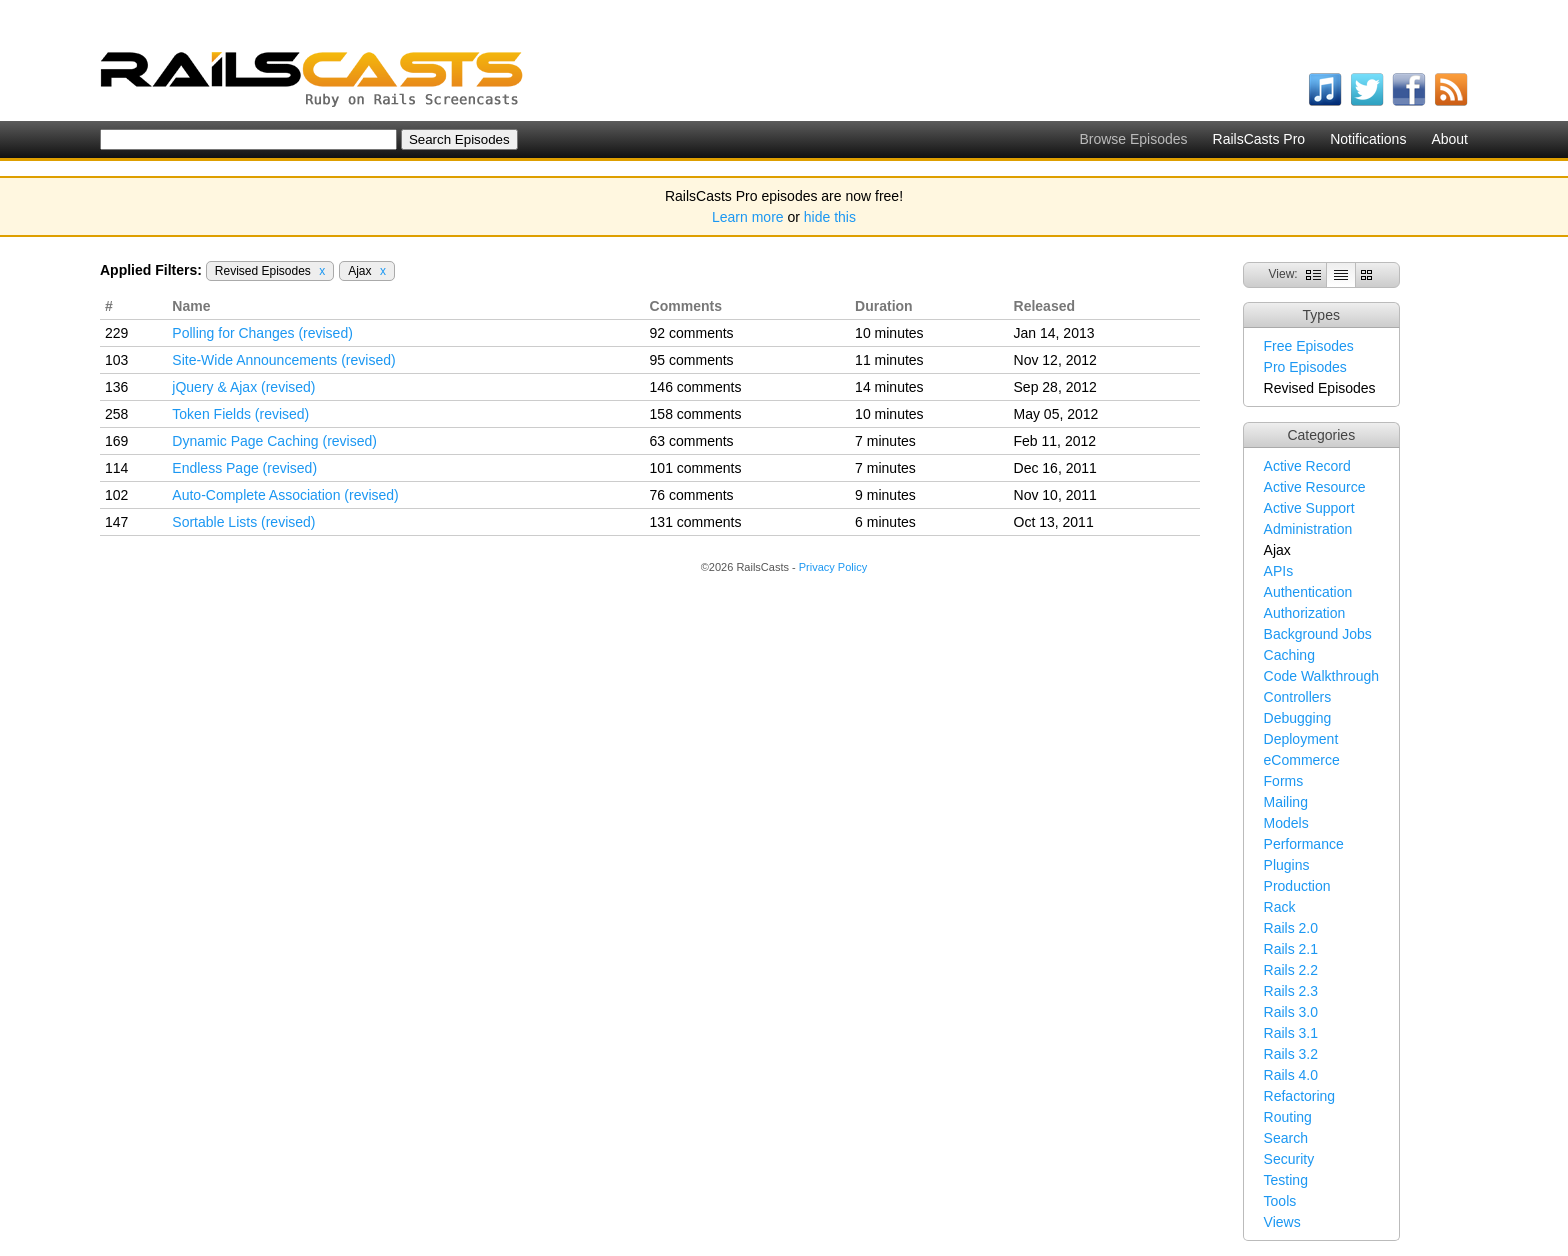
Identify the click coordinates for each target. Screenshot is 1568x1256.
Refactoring (1300, 1096)
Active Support (1309, 508)
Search (1286, 1138)
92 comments (692, 333)
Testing (1286, 1180)
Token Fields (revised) (240, 414)
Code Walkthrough (1321, 676)
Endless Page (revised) (244, 468)
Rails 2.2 (1291, 970)
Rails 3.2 (1291, 1054)
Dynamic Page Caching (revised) (274, 441)
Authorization (1305, 613)
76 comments (692, 495)
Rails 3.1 (1291, 1033)
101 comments (696, 468)
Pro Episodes (1305, 367)
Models (1286, 823)
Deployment (1301, 739)
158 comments (696, 414)
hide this (830, 217)
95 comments (692, 360)
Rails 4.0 (1291, 1075)
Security (1289, 1159)
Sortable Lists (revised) (243, 522)
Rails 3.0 (1291, 1012)
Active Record (1307, 466)
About (1449, 139)
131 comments (696, 522)
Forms (1284, 781)
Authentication (1308, 592)
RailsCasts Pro (1259, 139)
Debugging (1298, 718)
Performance (1304, 844)
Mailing (1286, 802)
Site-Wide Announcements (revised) (283, 360)
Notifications (1368, 139)
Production (1297, 886)
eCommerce (1302, 760)
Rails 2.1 (1291, 949)
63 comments (692, 441)
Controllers (1298, 697)
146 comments (696, 387)
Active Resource (1315, 487)
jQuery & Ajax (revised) (243, 387)
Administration (1308, 529)
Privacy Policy (833, 567)
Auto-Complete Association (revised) (285, 495)
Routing (1288, 1117)
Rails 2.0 (1291, 928)
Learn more (748, 217)
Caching (1289, 655)
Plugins (1287, 865)
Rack (1280, 907)
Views (1282, 1222)
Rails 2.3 (1291, 991)
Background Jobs (1318, 634)
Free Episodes (1309, 346)
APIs (1279, 571)
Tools (1280, 1201)
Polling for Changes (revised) (262, 333)
